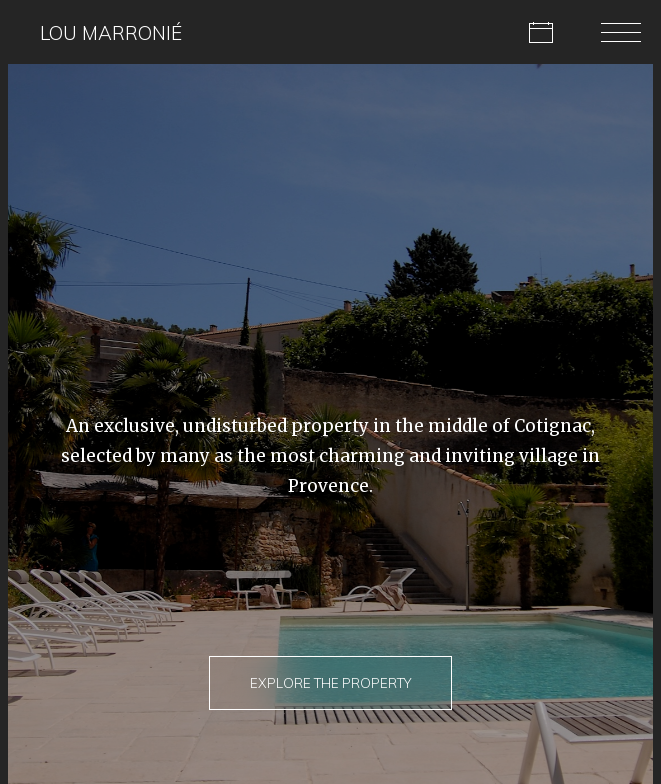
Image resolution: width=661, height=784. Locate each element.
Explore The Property (330, 683)
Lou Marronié (111, 33)
